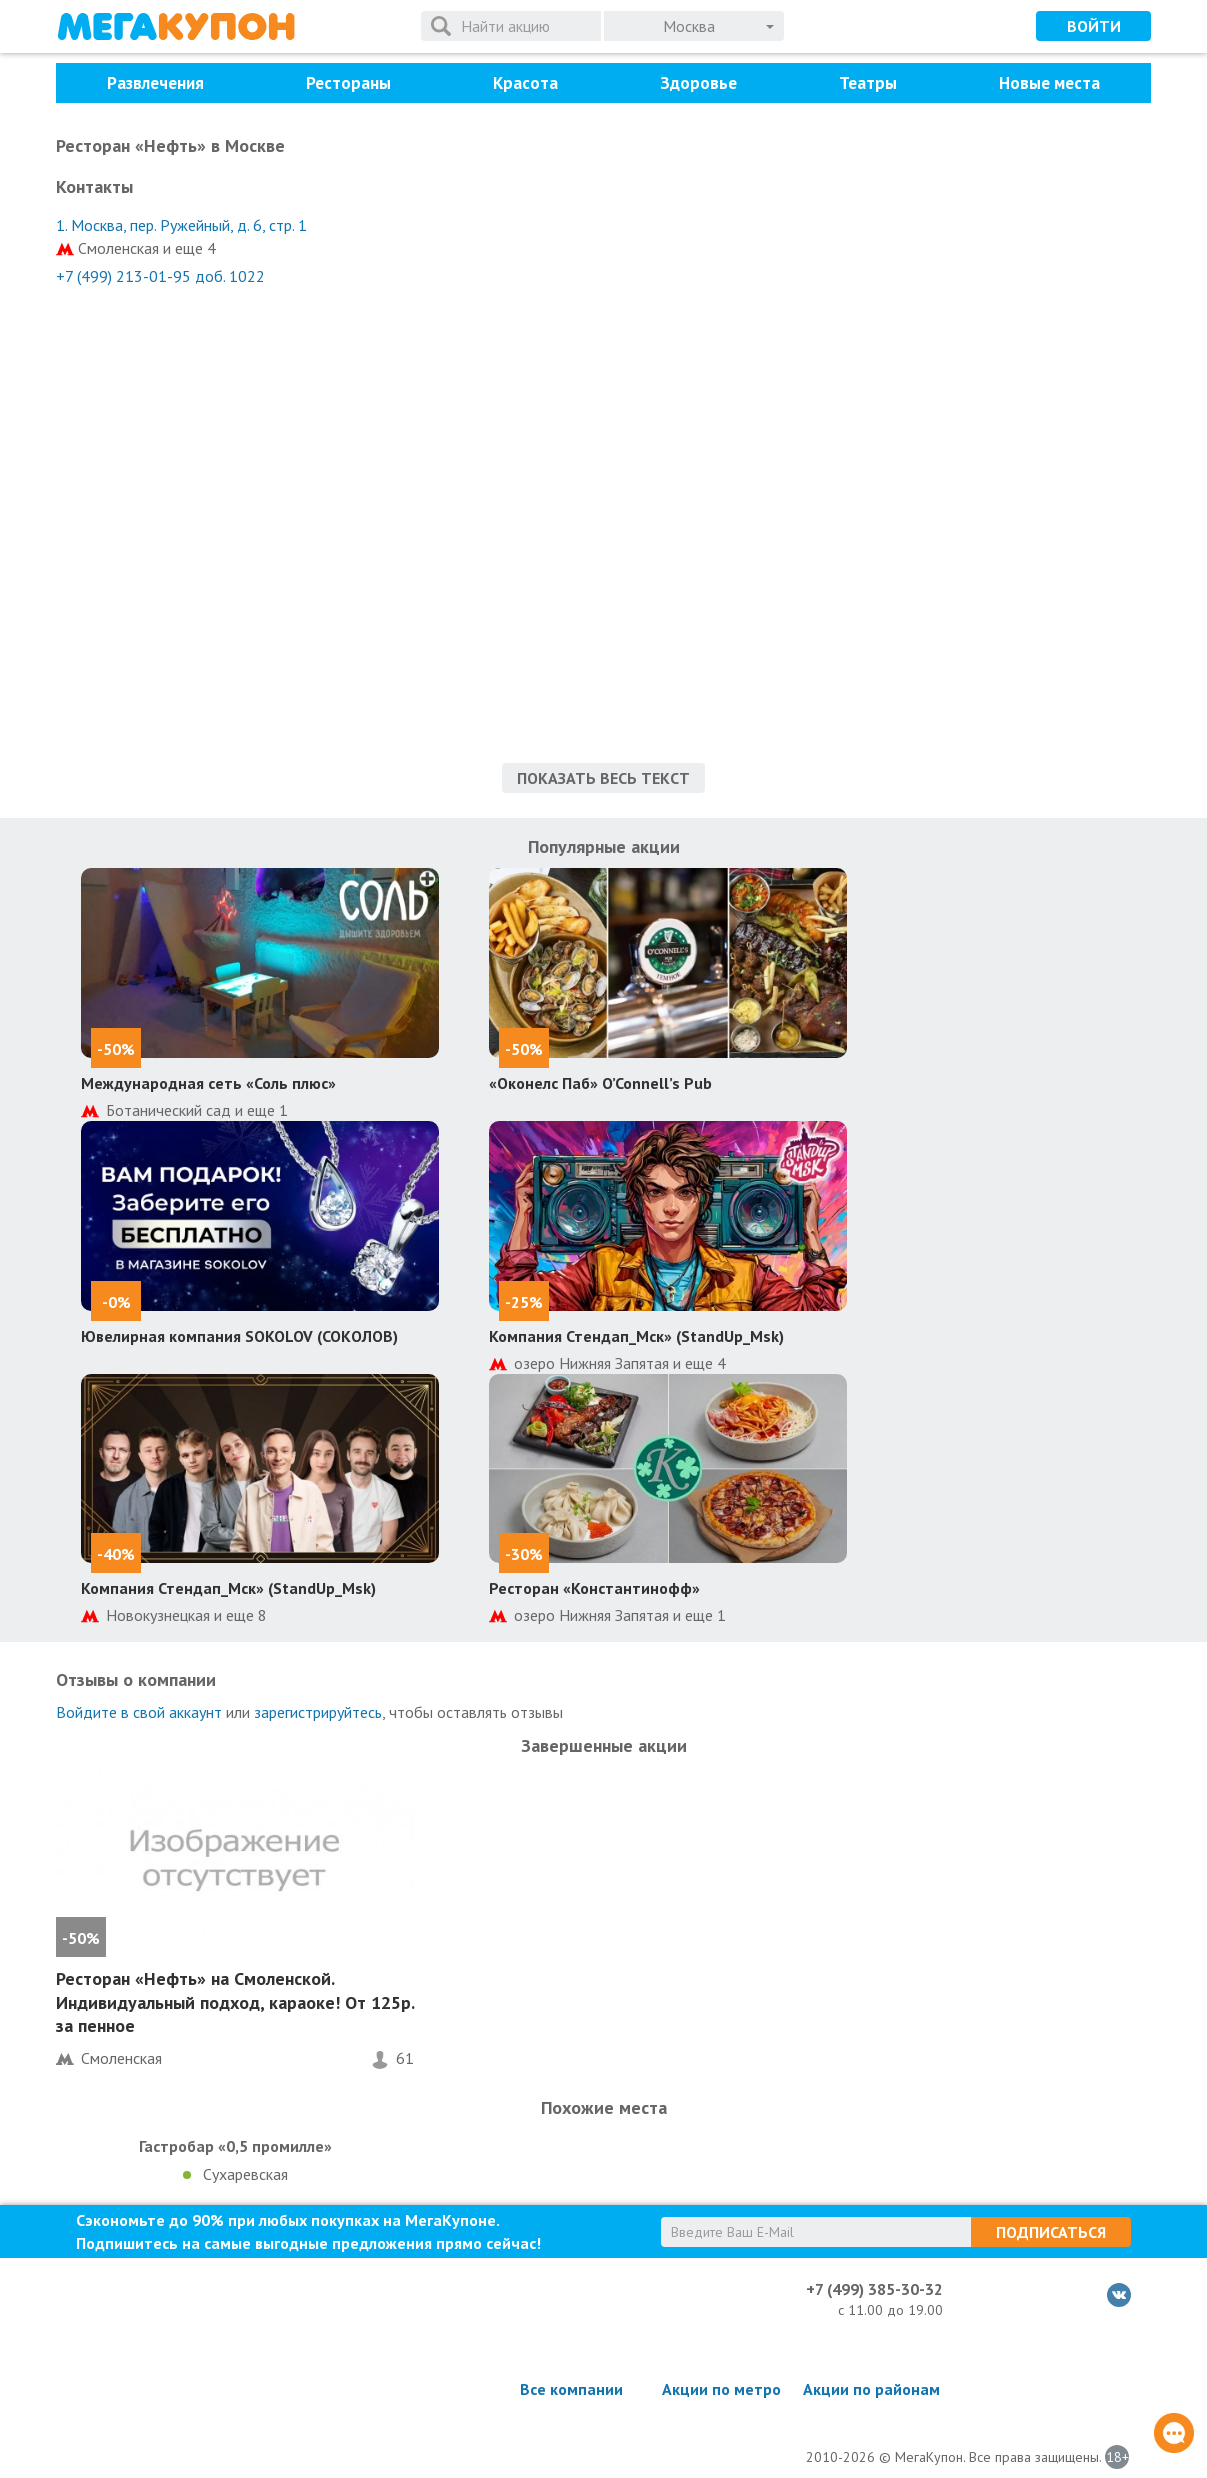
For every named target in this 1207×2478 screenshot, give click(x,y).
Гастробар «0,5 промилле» (235, 2146)
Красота (525, 83)
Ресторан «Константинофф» (594, 1588)
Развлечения (155, 83)
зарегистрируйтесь (318, 1712)
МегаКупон (176, 26)
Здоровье (698, 83)
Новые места (1049, 83)
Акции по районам (871, 2389)
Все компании (571, 2389)
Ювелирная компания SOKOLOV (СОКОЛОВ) (239, 1336)
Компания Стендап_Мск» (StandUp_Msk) (636, 1336)
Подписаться (1051, 2232)
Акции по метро (721, 2389)
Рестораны (348, 83)
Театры (868, 83)
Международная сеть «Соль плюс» (208, 1083)
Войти (1094, 26)
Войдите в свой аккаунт (139, 1712)
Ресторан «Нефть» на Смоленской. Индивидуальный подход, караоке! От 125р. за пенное (235, 2002)
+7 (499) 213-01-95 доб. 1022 (160, 276)
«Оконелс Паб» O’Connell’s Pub (600, 1083)
